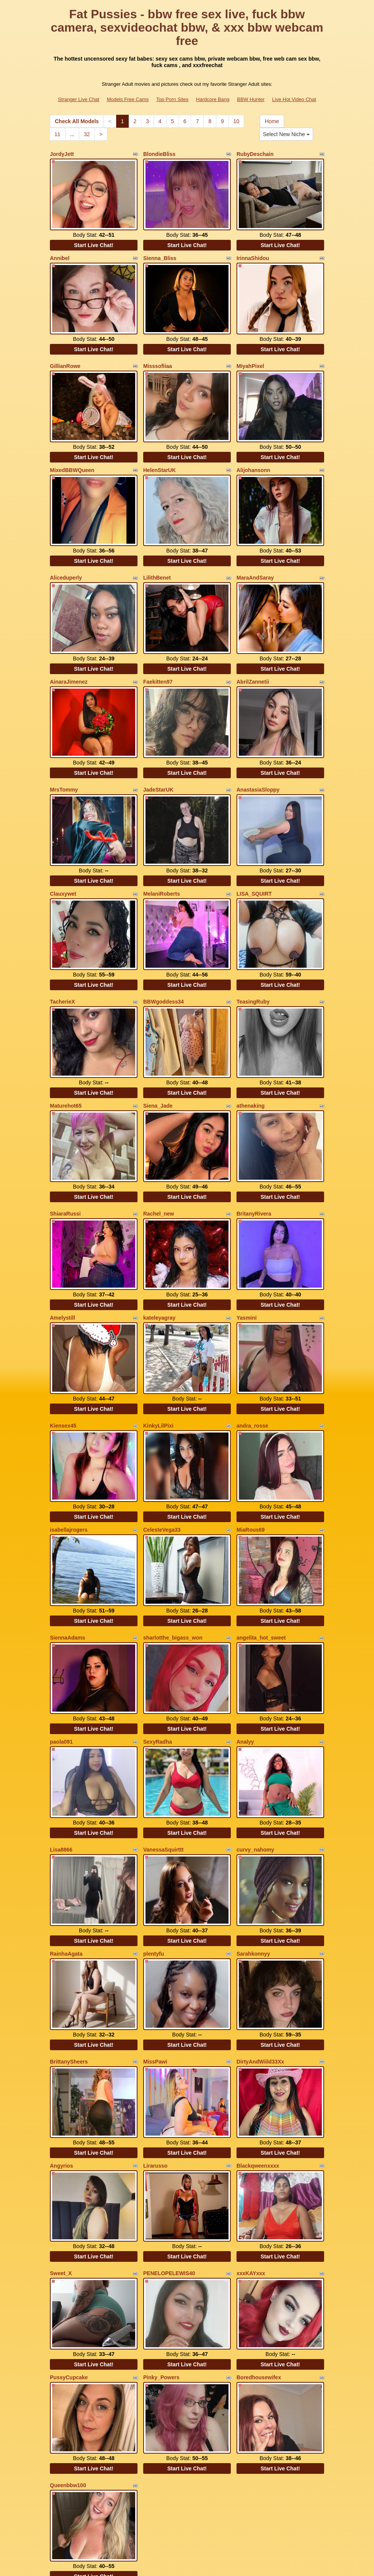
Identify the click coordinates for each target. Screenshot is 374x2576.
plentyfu (153, 1837)
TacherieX (62, 947)
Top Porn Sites (172, 99)
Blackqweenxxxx (258, 2036)
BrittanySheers (69, 1938)
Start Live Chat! (93, 238)
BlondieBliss (159, 154)
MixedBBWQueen (72, 449)
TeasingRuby (253, 947)
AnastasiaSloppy (258, 749)
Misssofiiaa (157, 352)
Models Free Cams (128, 99)
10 (236, 121)
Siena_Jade (158, 1044)
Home (272, 121)
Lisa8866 (61, 1740)
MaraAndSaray (255, 551)
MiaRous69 (251, 1441)
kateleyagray (159, 1243)
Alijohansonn (253, 449)
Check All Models (77, 121)
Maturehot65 (66, 1044)
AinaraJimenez (69, 648)
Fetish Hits (215, 2565)
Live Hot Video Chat (294, 99)
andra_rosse (252, 1344)
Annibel (59, 251)
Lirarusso (155, 2036)
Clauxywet (63, 846)
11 (57, 134)
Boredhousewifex (259, 2234)
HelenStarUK (159, 449)
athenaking (251, 1044)
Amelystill (62, 1243)
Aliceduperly (66, 551)
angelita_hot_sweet (261, 1542)
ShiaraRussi (65, 1145)
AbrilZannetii (253, 648)
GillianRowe (65, 352)
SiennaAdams (67, 1542)
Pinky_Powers (161, 2234)
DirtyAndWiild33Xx (260, 1938)
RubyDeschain (255, 154)
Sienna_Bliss (159, 251)
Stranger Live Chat (78, 99)
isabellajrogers (69, 1441)
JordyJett (62, 154)
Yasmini (247, 1243)
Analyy (245, 1639)
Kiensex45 (63, 1344)
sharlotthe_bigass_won (173, 1542)
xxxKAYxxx (251, 2137)
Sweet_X (61, 2137)
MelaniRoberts (161, 846)
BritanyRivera (254, 1145)
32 (87, 134)
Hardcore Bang (212, 99)
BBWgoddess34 (163, 947)
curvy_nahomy (255, 1740)
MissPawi (155, 1938)
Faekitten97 (158, 648)
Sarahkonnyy (253, 1837)
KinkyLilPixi (158, 1344)
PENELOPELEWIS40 (169, 2137)
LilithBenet (157, 551)
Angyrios (61, 2036)
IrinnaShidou (253, 251)
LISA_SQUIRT (254, 846)
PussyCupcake (69, 2234)
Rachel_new (158, 1145)
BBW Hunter (250, 99)
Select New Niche (286, 134)
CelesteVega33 (162, 1441)
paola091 (61, 1639)
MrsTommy (64, 749)
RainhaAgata (66, 1837)
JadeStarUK (158, 749)
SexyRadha (157, 1639)
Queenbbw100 (68, 2335)
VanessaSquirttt (163, 1740)
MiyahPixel (250, 352)
